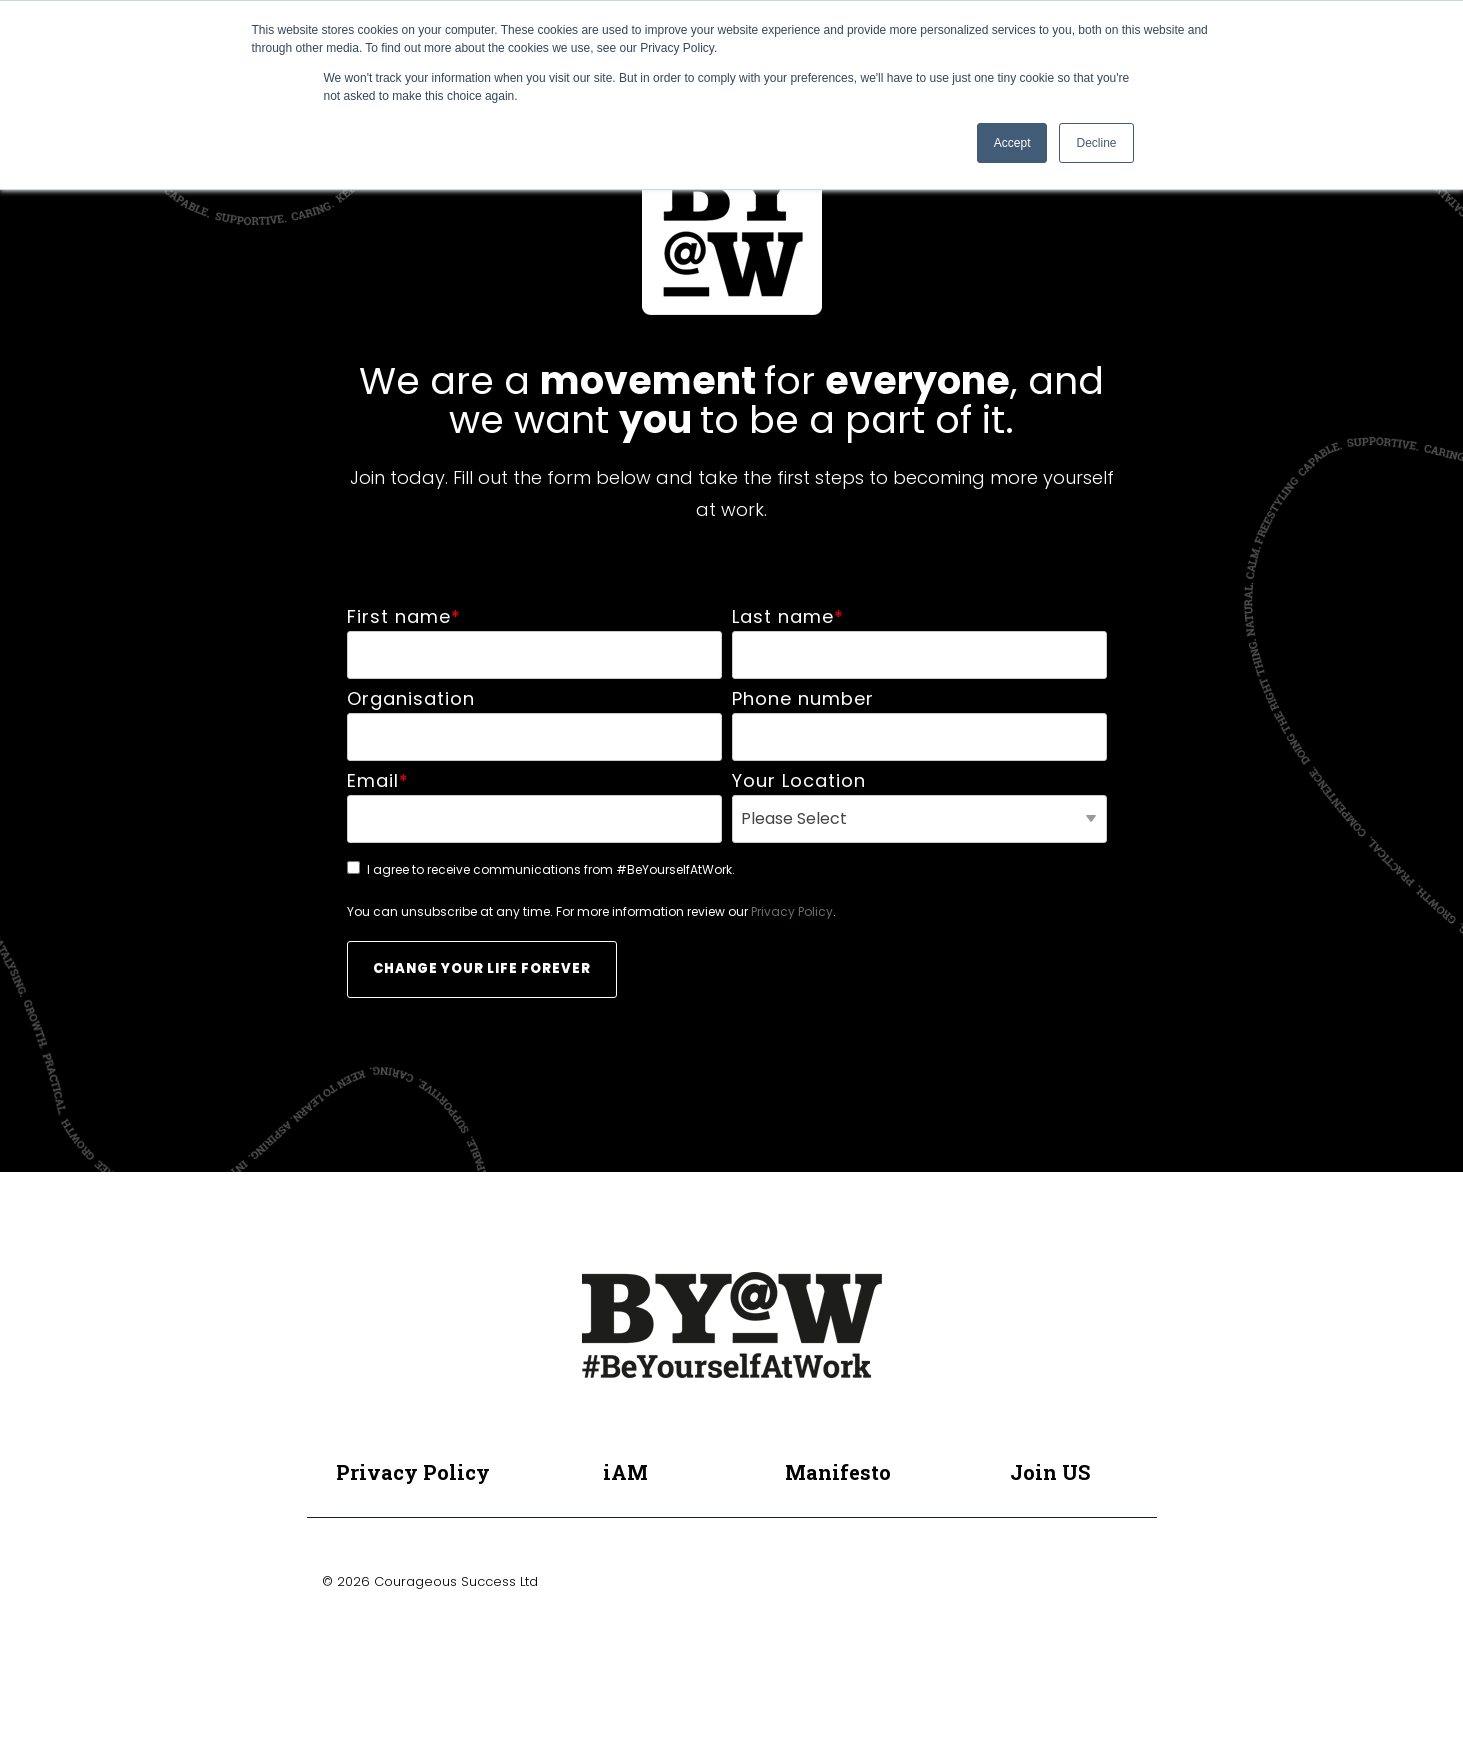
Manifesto (838, 1472)
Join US (1050, 1472)
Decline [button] (1096, 143)
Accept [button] (1012, 143)
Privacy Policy (792, 911)
